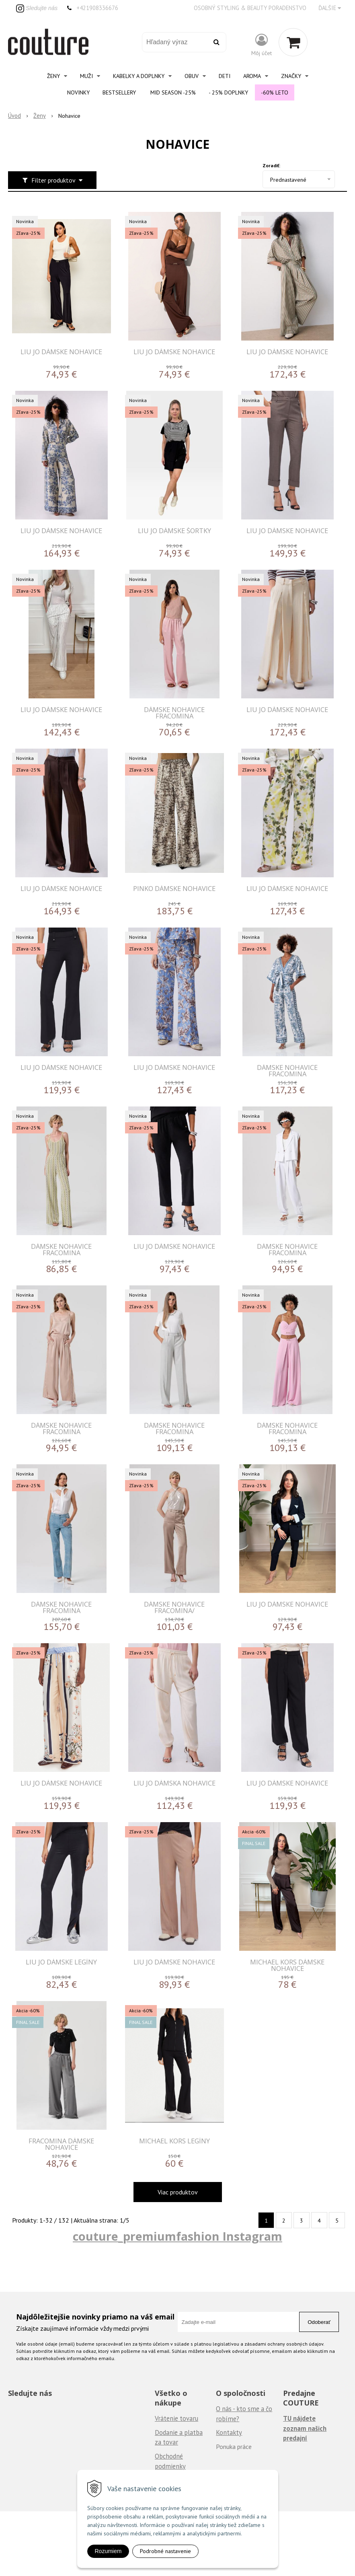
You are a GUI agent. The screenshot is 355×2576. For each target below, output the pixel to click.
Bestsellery (119, 92)
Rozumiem (108, 2551)
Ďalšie (329, 8)
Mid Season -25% (173, 92)
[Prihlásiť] (261, 44)
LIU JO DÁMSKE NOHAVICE (61, 351)
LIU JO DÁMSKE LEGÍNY (61, 1961)
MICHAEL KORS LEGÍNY (174, 2140)
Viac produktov (178, 2192)
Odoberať (319, 2322)
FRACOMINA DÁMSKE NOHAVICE (61, 2144)
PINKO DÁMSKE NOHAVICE (174, 888)
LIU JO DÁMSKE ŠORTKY (174, 530)
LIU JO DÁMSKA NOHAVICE (174, 1783)
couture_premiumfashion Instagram (177, 2236)
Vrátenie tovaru (176, 2418)
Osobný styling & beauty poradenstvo (250, 8)
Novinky (78, 92)
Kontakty (229, 2432)
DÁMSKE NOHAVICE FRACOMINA (174, 712)
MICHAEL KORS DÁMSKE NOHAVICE (287, 1965)
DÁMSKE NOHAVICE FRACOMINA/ (174, 1607)
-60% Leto (274, 92)
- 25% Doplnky (228, 92)
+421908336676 (97, 8)
